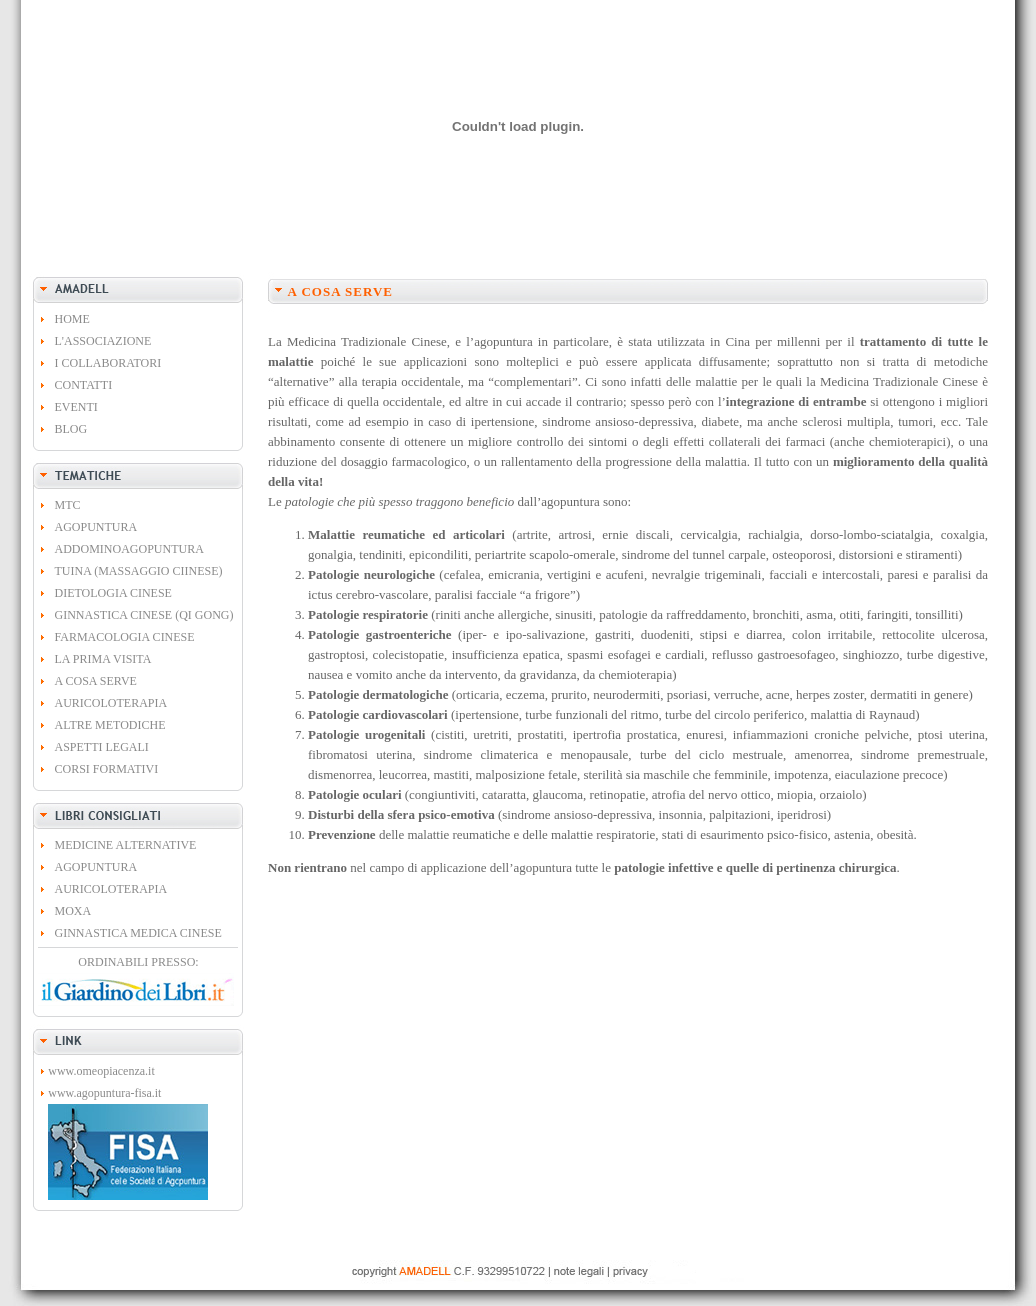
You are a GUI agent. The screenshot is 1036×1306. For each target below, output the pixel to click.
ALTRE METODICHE (110, 725)
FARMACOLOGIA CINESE (125, 637)
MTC (68, 505)
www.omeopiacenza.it (101, 1071)
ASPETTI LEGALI (102, 747)
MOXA (73, 911)
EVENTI (76, 407)
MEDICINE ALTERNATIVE (126, 845)
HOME (72, 319)
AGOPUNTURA (96, 527)
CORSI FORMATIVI (107, 769)
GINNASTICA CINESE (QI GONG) (144, 615)
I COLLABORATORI (108, 363)
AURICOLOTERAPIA (111, 703)
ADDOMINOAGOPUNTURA (129, 549)
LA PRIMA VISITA (103, 659)
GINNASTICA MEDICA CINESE (138, 933)
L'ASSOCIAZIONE (103, 341)
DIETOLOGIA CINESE (113, 593)
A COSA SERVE (96, 681)
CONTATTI (84, 385)
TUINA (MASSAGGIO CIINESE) (139, 571)
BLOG (71, 429)
